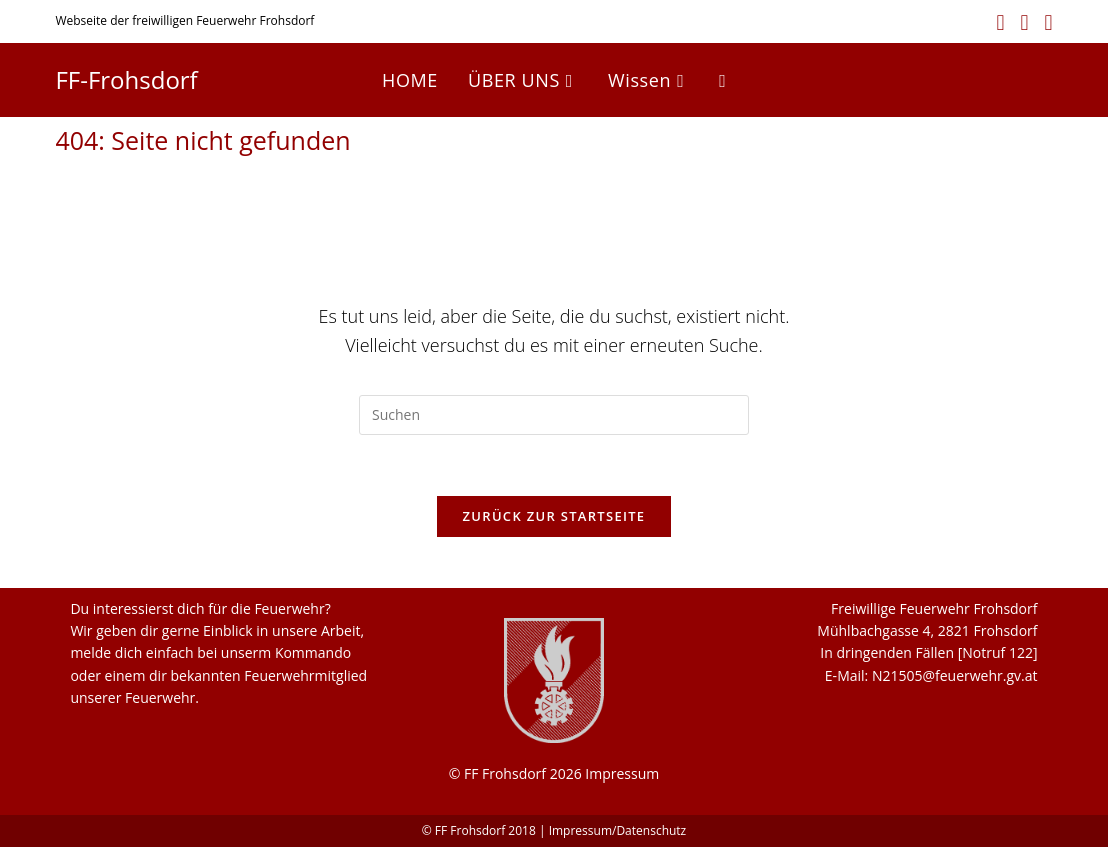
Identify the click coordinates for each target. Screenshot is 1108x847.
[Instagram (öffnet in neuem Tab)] (1025, 22)
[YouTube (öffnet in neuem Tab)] (1045, 22)
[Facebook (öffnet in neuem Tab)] (1000, 22)
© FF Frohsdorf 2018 (479, 830)
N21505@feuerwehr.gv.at (955, 675)
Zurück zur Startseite (554, 516)
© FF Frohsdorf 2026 (515, 773)
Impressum (622, 773)
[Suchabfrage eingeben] (554, 415)
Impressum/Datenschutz (618, 830)
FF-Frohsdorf (126, 79)
